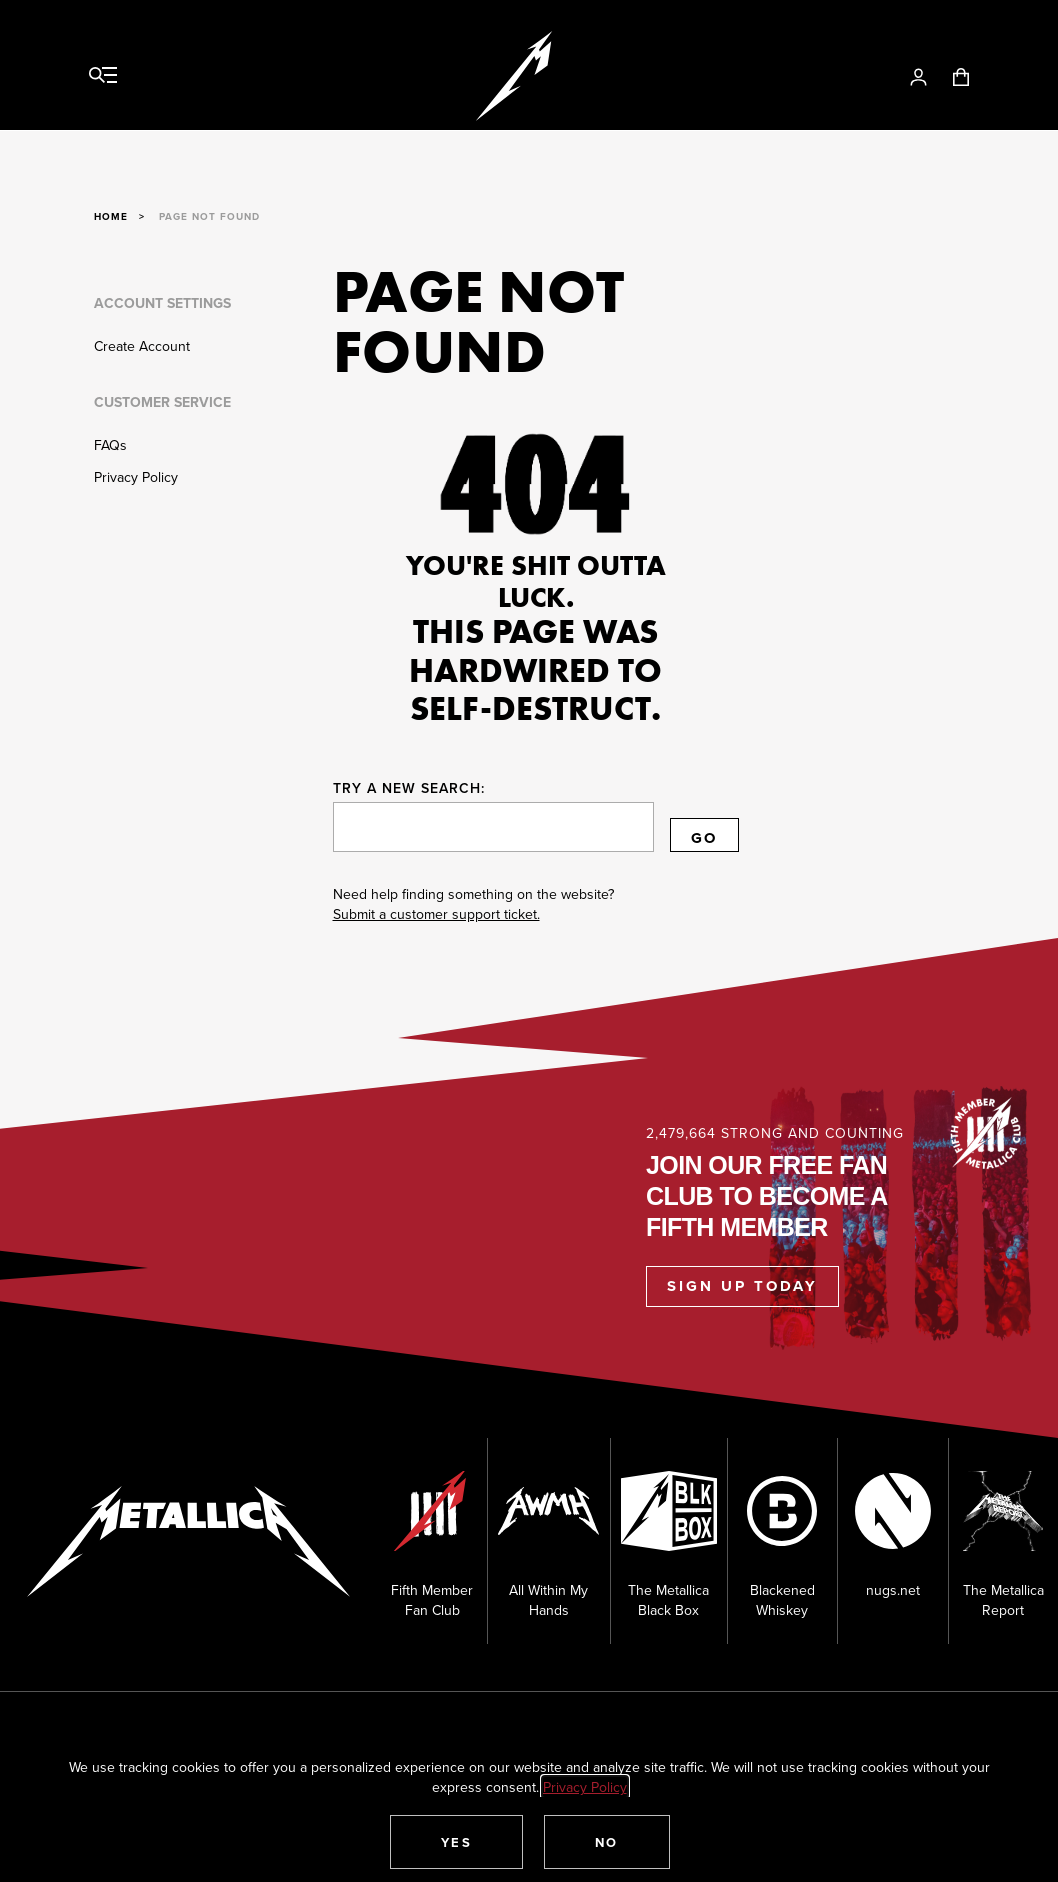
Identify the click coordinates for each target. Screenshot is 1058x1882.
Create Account (142, 346)
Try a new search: (409, 788)
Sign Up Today (742, 1286)
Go (704, 838)
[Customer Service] (191, 461)
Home (111, 216)
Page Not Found (209, 216)
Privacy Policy (136, 477)
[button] (457, 1842)
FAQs (110, 445)
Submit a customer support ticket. (436, 914)
